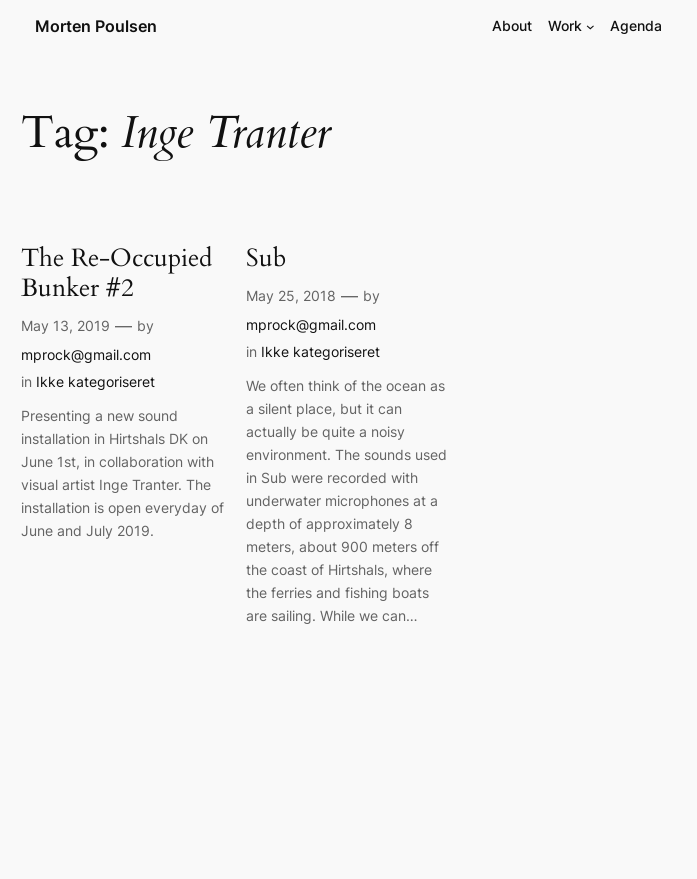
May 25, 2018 (291, 295)
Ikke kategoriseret (95, 381)
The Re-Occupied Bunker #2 (116, 273)
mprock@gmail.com (86, 354)
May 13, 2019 (65, 325)
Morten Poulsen (96, 26)
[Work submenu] (590, 26)
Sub (266, 258)
